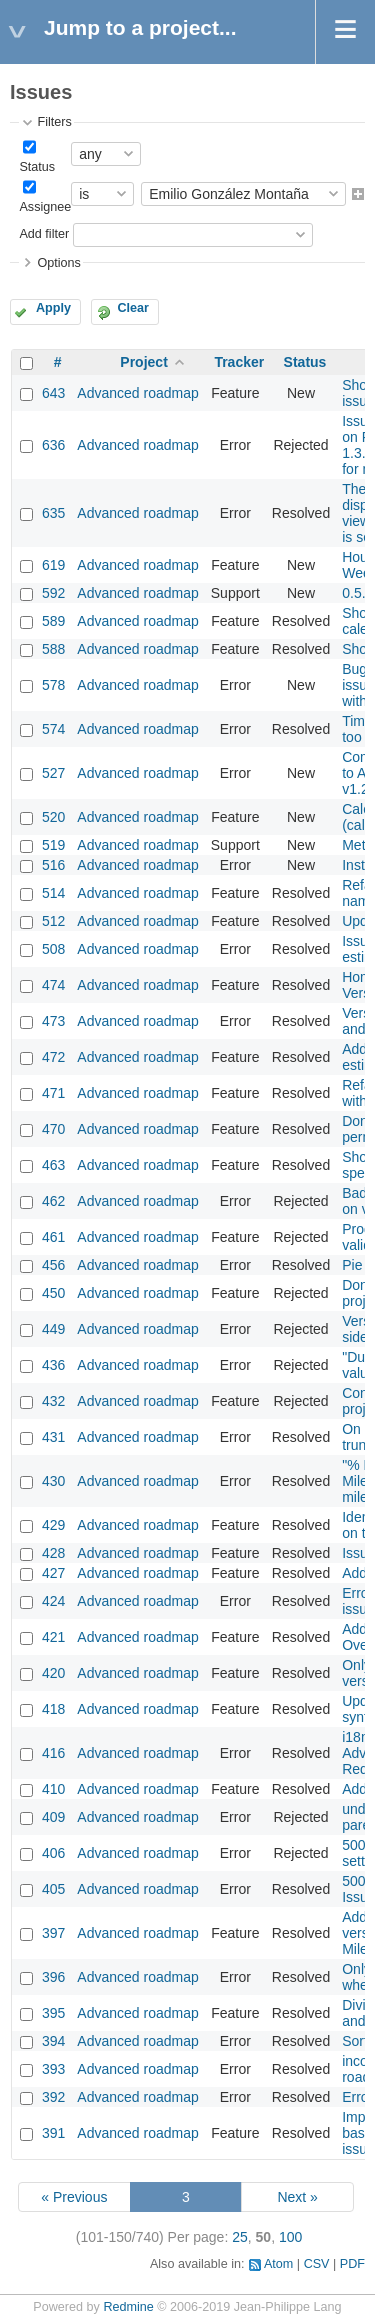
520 (53, 817)
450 (53, 1293)
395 (53, 2013)
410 (53, 1789)
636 (53, 445)
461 (53, 1237)
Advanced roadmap (137, 393)
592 (53, 593)
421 (53, 1637)
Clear (133, 308)
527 (53, 773)
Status (37, 167)
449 (53, 1329)
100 (290, 2237)
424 (53, 1601)
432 (53, 1401)
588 (53, 649)
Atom (278, 2264)
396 (53, 1977)
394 (53, 2041)
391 (53, 2133)
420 (53, 1673)
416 (53, 1753)
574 (53, 729)
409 (53, 1817)
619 (53, 565)
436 (53, 1365)
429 (53, 1525)
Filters (54, 122)
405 (53, 1889)
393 (53, 2069)
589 (53, 621)
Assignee (45, 207)
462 (53, 1201)
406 (53, 1853)
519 (53, 845)
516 (53, 865)
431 (53, 1437)
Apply (53, 308)
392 (53, 2097)
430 (53, 1481)
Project (143, 362)
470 (53, 1129)
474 (53, 985)
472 (53, 1057)
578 (53, 685)
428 (53, 1553)
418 (53, 1709)
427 (53, 1573)
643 (53, 393)
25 (240, 2237)
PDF (352, 2264)
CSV (317, 2264)
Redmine (128, 2307)
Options (58, 263)
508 (53, 949)
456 (53, 1265)
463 (53, 1165)
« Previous (74, 2197)
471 (53, 1093)
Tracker (239, 362)
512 (53, 921)
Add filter (44, 234)
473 (53, 1021)
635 (53, 513)
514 (53, 893)
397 (53, 1933)
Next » (297, 2197)
